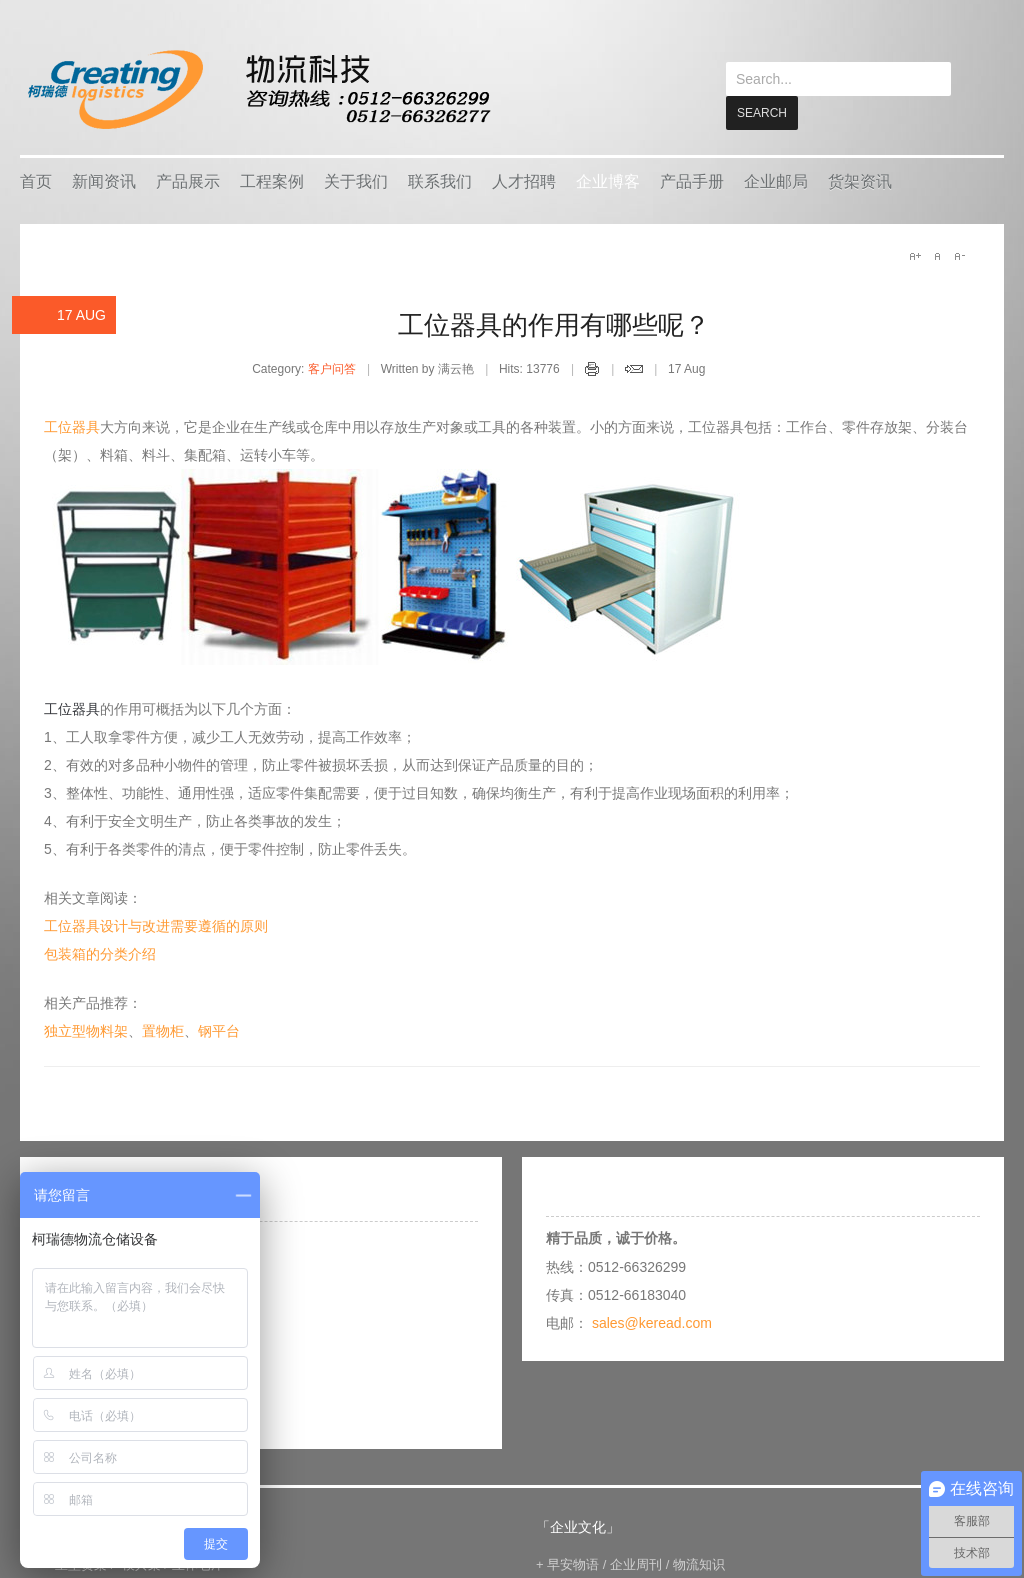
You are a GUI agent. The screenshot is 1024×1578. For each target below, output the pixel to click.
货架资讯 (860, 180)
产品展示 (188, 180)
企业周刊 (636, 1563)
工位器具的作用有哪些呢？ (554, 324)
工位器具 (72, 426)
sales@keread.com (652, 1322)
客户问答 (332, 368)
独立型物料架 (86, 1030)
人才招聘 (524, 180)
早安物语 (573, 1563)
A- (959, 255)
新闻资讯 (104, 180)
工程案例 (272, 180)
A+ (915, 255)
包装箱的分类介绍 (100, 953)
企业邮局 (776, 180)
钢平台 (219, 1030)
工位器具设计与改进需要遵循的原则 (156, 925)
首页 (36, 180)
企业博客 (608, 180)
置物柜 (163, 1030)
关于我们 (356, 180)
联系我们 (440, 180)
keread (257, 89)
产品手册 (692, 180)
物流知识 (699, 1563)
